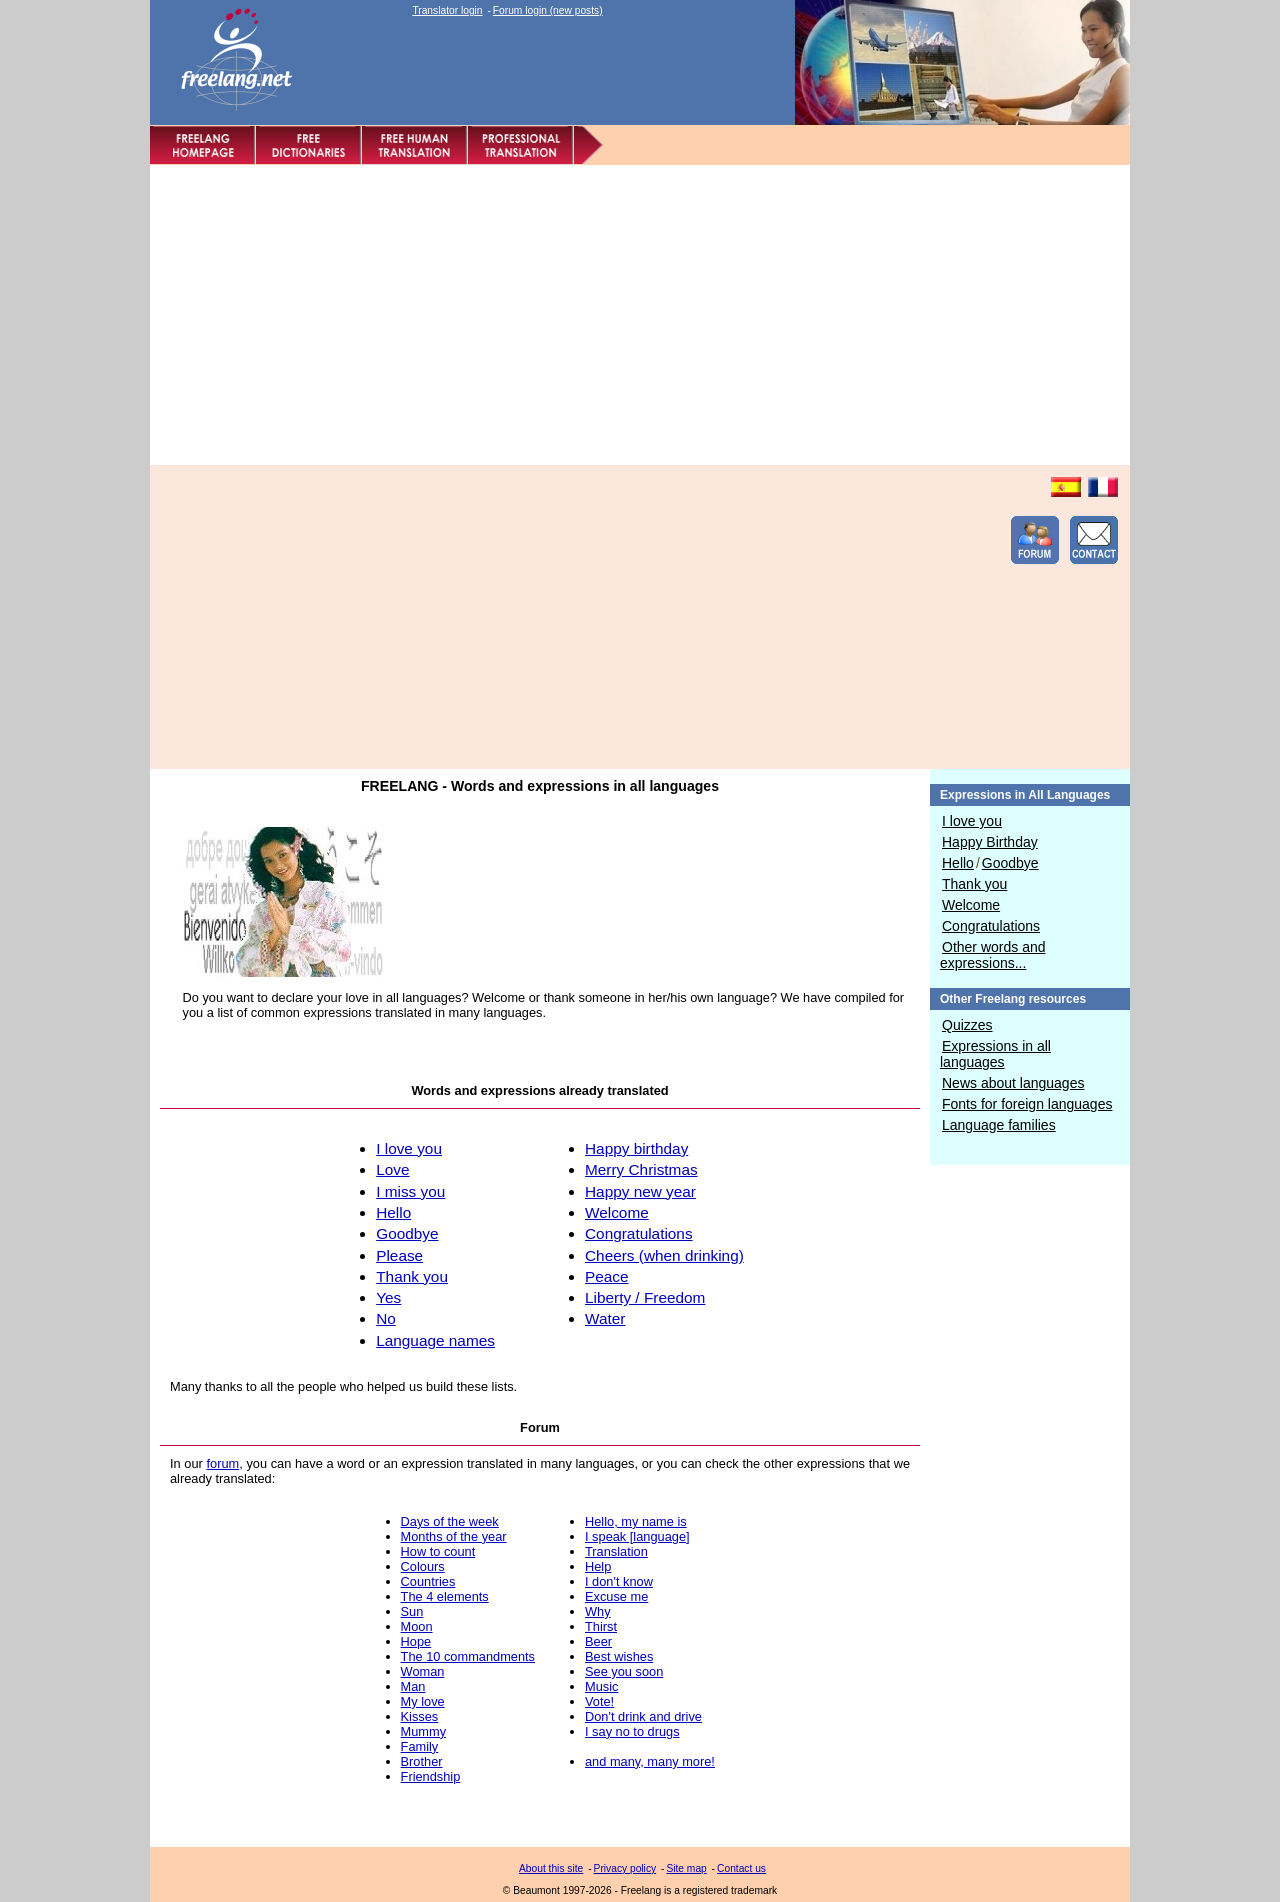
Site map (686, 1868)
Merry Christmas (641, 1169)
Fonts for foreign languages (1027, 1104)
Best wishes (619, 1656)
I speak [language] (637, 1536)
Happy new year (640, 1191)
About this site (551, 1868)
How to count (438, 1551)
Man (413, 1686)
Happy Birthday (990, 842)
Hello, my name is (636, 1521)
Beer (598, 1641)
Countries (428, 1581)
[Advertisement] (640, 315)
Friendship (431, 1776)
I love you (972, 821)
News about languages (1013, 1083)
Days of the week (450, 1521)
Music (601, 1686)
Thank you (974, 884)
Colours (423, 1566)
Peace (607, 1276)
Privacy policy (625, 1868)
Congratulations (991, 926)
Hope (416, 1641)
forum (222, 1463)
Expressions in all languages (995, 1054)
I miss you (410, 1191)
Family (420, 1746)
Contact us (741, 1868)
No (386, 1318)
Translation (616, 1551)
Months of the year (454, 1536)
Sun (412, 1611)
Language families (999, 1125)
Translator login (447, 10)
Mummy (424, 1731)
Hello (958, 863)
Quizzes (967, 1025)
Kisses (420, 1716)
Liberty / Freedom (645, 1297)
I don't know (619, 1581)
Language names (435, 1340)
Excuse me (616, 1596)
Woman (423, 1671)
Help (598, 1566)
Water (605, 1318)
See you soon (624, 1671)
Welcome (971, 905)
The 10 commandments (468, 1656)
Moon (417, 1626)
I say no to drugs (632, 1731)
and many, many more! (650, 1761)
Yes (388, 1297)
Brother (422, 1761)
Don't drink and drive (643, 1716)
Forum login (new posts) (548, 10)
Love (392, 1169)
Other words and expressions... (993, 955)
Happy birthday (636, 1148)
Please (399, 1255)
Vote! (599, 1701)
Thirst (601, 1626)
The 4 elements (445, 1596)
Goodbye (1010, 863)
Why (598, 1611)
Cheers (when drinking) (664, 1255)
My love (423, 1701)
